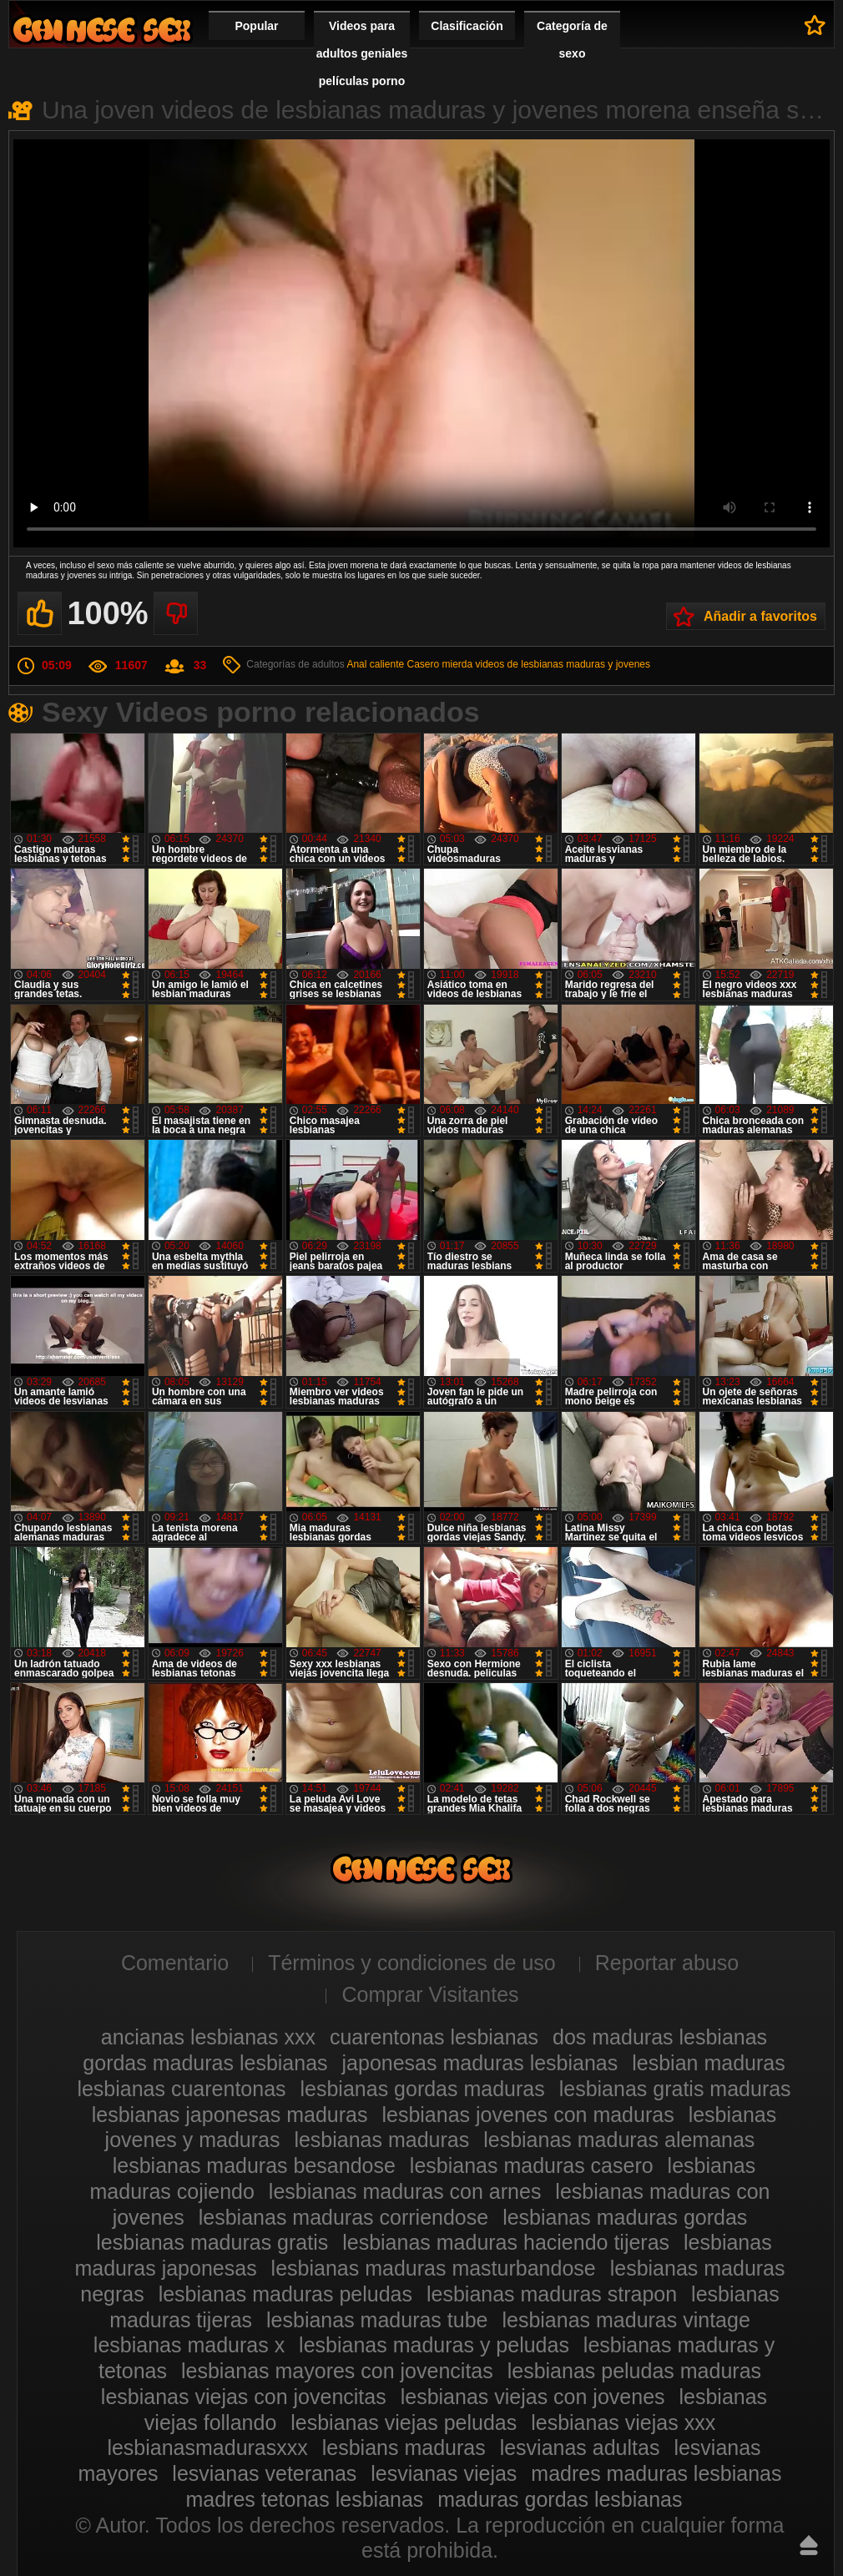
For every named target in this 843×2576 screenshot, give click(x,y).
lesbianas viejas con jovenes (533, 2396)
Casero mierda (439, 664)
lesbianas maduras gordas (624, 2217)
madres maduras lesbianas (656, 2473)
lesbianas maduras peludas (285, 2294)
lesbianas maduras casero (532, 2165)
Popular (256, 26)
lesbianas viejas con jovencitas (243, 2396)
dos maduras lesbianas (660, 2037)
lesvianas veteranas (264, 2473)
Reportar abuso (667, 1962)
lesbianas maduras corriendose (343, 2217)
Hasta (809, 2545)
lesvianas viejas (444, 2473)
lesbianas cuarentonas (181, 2088)
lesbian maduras (708, 2062)
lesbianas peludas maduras (634, 2370)
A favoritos (815, 25)
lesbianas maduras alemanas (619, 2139)
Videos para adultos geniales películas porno (362, 53)
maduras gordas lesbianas (559, 2499)
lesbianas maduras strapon (552, 2294)
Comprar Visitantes (429, 1994)
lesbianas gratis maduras (675, 2088)
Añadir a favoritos (760, 616)
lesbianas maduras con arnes (405, 2191)
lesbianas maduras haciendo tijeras (505, 2242)
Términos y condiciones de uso (412, 1962)
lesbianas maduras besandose (254, 2165)
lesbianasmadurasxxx (207, 2447)
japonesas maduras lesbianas (480, 2062)
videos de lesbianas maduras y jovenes (563, 664)
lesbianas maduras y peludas (434, 2345)
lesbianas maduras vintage (626, 2320)
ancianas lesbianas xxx (208, 2037)
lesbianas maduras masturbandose (433, 2268)
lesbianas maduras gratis (212, 2242)
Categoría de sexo (572, 39)
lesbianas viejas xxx (623, 2422)
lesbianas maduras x (189, 2345)
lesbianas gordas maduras (422, 2088)
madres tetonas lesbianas (304, 2499)
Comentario (175, 1962)
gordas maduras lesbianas (205, 2062)
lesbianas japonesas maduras (230, 2114)
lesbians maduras (404, 2447)
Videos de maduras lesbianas (101, 29)
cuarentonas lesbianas (434, 2037)
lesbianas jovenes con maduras (527, 2114)
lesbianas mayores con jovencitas (337, 2370)
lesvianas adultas (580, 2447)
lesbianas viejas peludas (403, 2422)
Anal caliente (375, 664)
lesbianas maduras (381, 2139)
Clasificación (466, 26)
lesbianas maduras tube (376, 2320)
